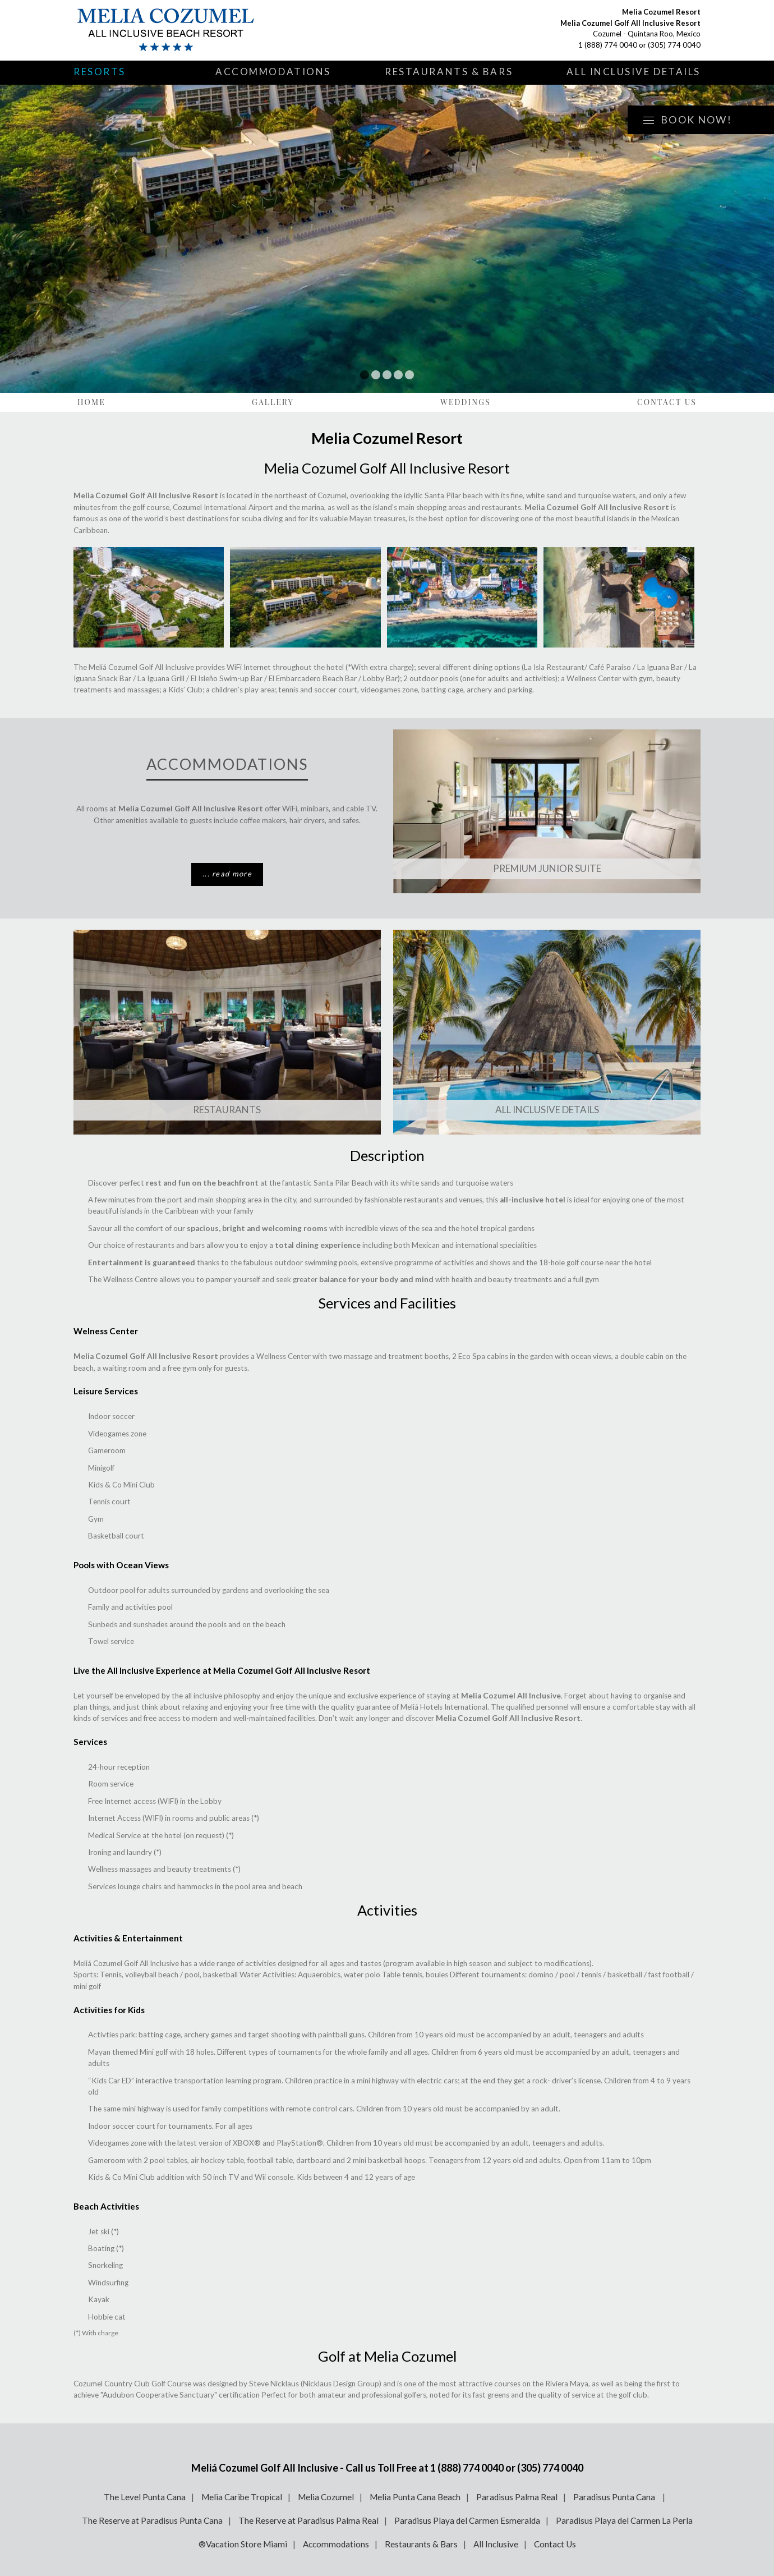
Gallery (273, 402)
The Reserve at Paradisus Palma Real (308, 2520)
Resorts (99, 71)
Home (91, 402)
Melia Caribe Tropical (241, 2497)
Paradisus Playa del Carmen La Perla (624, 2520)
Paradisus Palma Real (517, 2497)
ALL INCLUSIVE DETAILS (547, 1109)
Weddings (465, 402)
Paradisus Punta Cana (615, 2497)
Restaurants (227, 1109)
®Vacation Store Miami (243, 2544)
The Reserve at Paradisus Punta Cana (152, 2520)
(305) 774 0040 (674, 44)
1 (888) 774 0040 (607, 44)
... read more (227, 873)
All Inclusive (495, 2544)
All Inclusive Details (633, 71)
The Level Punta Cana (145, 2497)
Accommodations (273, 71)
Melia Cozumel (326, 2497)
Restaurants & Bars (449, 71)
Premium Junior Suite (547, 868)
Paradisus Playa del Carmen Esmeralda (467, 2520)
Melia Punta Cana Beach (415, 2497)
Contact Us (667, 402)
